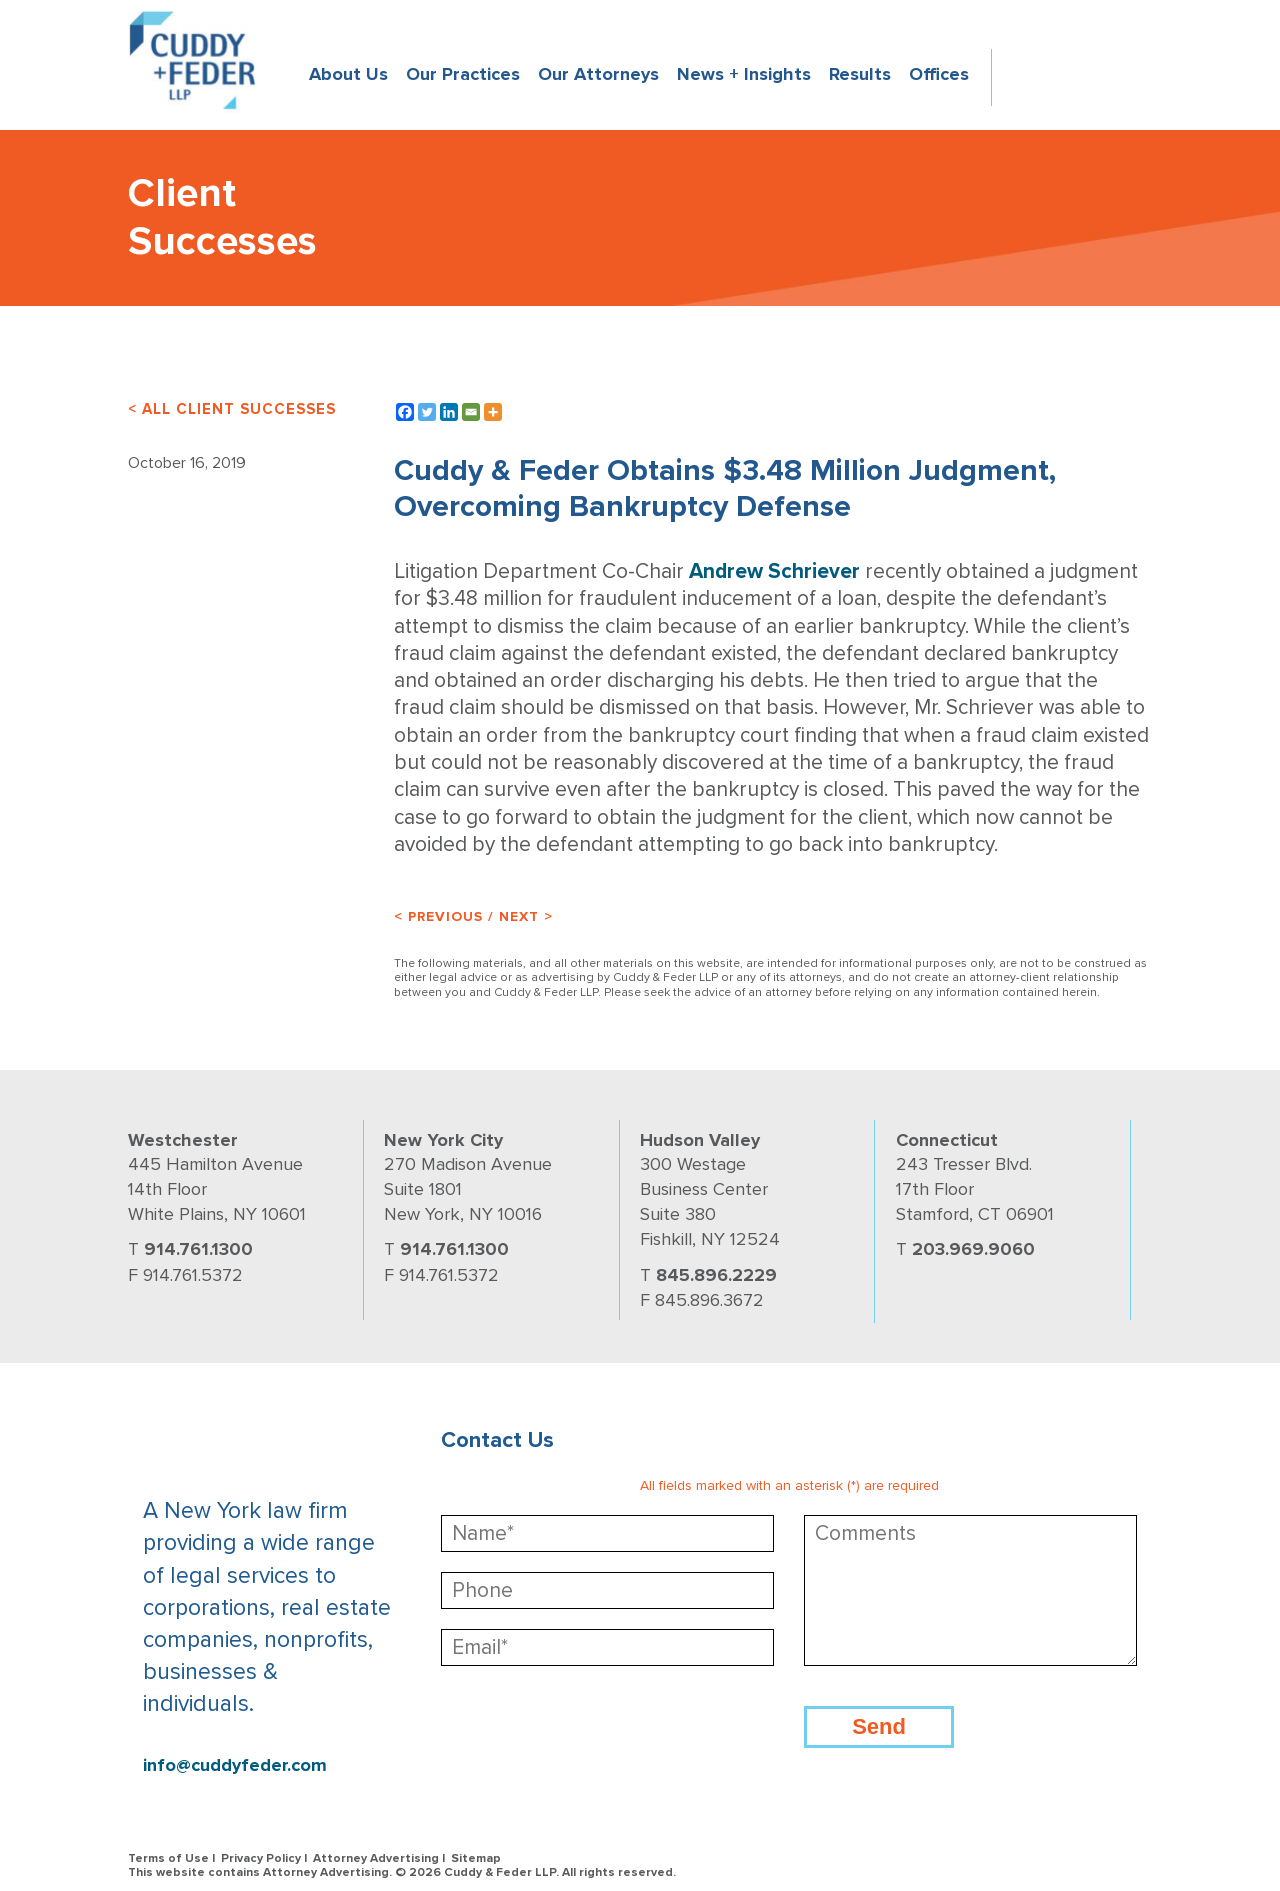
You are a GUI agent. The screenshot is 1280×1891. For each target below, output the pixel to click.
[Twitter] (427, 412)
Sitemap (476, 1858)
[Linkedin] (449, 412)
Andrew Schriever (774, 571)
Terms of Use (168, 1858)
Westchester (183, 1140)
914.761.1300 (198, 1249)
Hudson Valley (700, 1140)
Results (860, 74)
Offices (939, 74)
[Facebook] (405, 412)
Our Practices (463, 74)
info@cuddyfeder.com (235, 1765)
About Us (348, 74)
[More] (493, 412)
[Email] (471, 412)
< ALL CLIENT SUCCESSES (232, 409)
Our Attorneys (598, 74)
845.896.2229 (716, 1275)
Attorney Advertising (376, 1858)
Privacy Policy (261, 1858)
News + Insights (744, 74)
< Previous (438, 916)
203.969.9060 (973, 1249)
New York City (443, 1140)
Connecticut (947, 1140)
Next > (526, 916)
